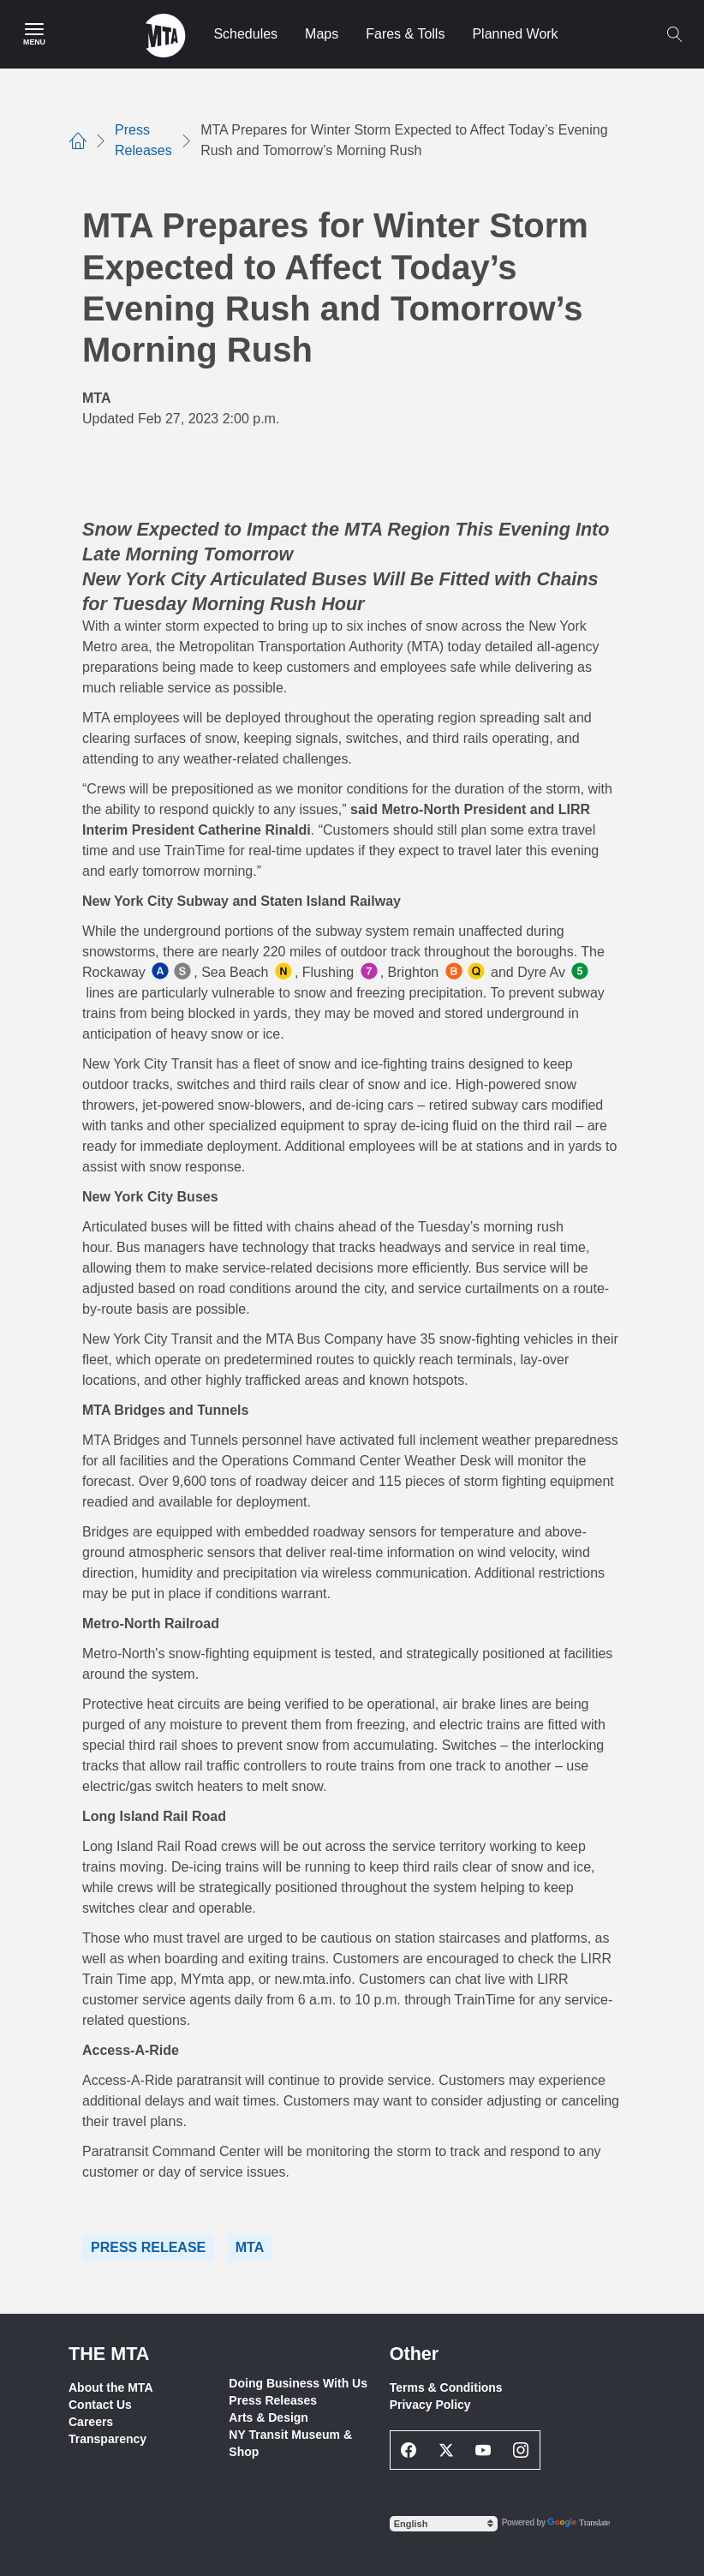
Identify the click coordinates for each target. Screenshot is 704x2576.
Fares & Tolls (405, 34)
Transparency (107, 2439)
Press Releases (273, 2400)
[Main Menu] (34, 34)
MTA (250, 2247)
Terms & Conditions (446, 2387)
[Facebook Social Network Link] (409, 2450)
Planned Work (515, 34)
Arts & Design (268, 2417)
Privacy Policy (430, 2404)
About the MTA (111, 2387)
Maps (321, 34)
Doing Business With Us (298, 2383)
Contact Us (100, 2404)
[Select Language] (444, 2523)
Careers (91, 2422)
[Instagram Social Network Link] (521, 2450)
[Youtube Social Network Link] (484, 2450)
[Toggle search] (674, 34)
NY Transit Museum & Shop (290, 2443)
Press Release (148, 2247)
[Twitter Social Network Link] (446, 2450)
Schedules (245, 34)
